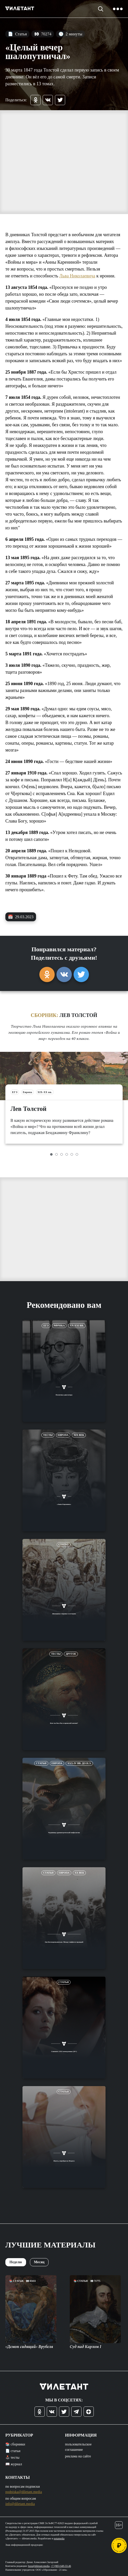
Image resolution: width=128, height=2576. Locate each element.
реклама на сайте (78, 2456)
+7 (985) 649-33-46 (61, 2566)
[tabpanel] (64, 1115)
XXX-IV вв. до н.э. (79, 1763)
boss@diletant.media (39, 2566)
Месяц (39, 2262)
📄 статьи (12, 2451)
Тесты (48, 1435)
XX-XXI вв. (77, 1325)
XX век (79, 1872)
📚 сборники (15, 2444)
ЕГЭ (46, 1325)
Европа (63, 1435)
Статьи (64, 1544)
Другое (71, 1653)
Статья (17, 34)
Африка (59, 1325)
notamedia (59, 2538)
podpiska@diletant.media (23, 2492)
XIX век (79, 1435)
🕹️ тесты (12, 2457)
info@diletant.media (20, 2504)
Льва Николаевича (77, 275)
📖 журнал (13, 2464)
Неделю (15, 2262)
